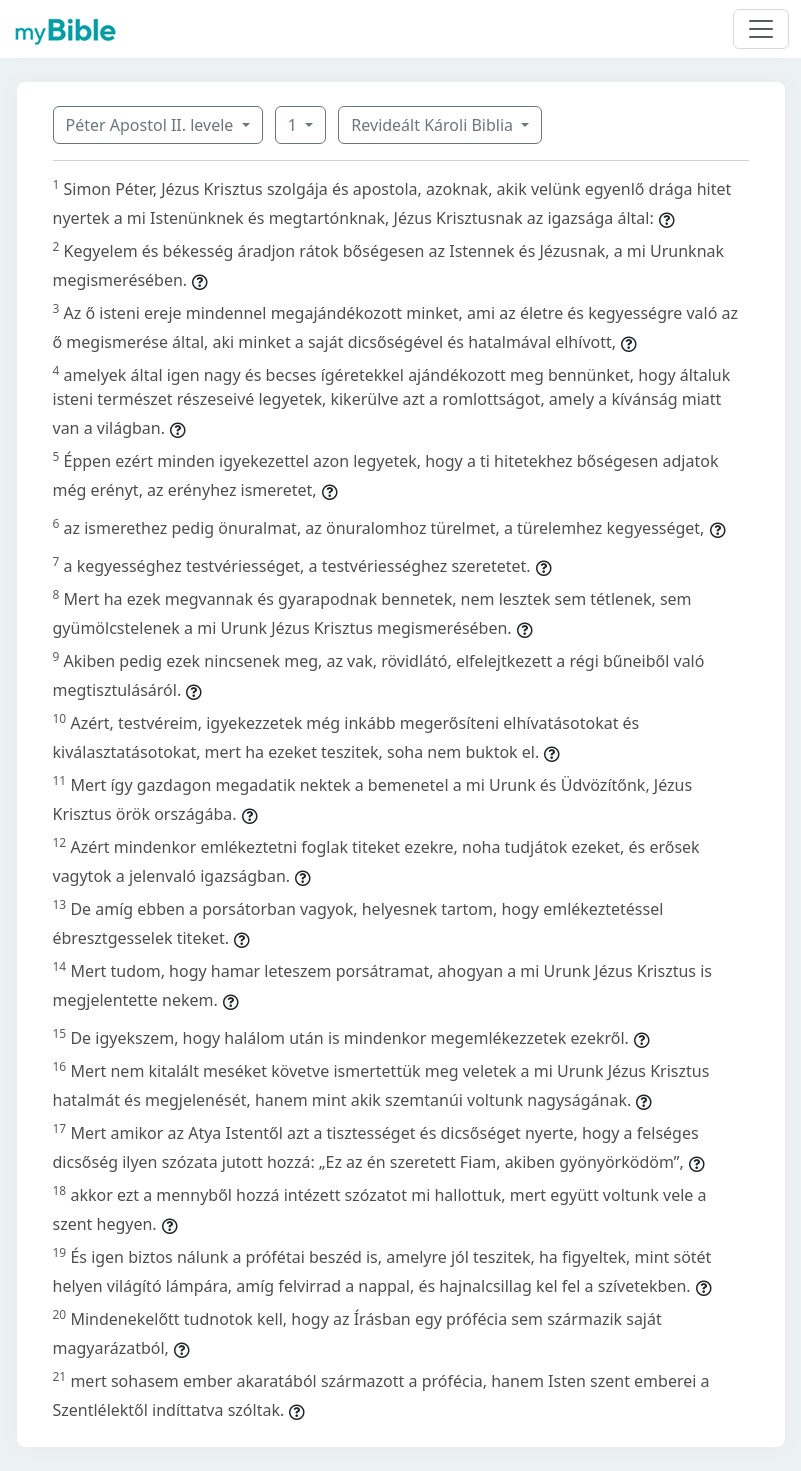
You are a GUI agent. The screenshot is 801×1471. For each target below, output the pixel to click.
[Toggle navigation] (761, 29)
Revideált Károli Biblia (434, 125)
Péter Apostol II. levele (152, 125)
